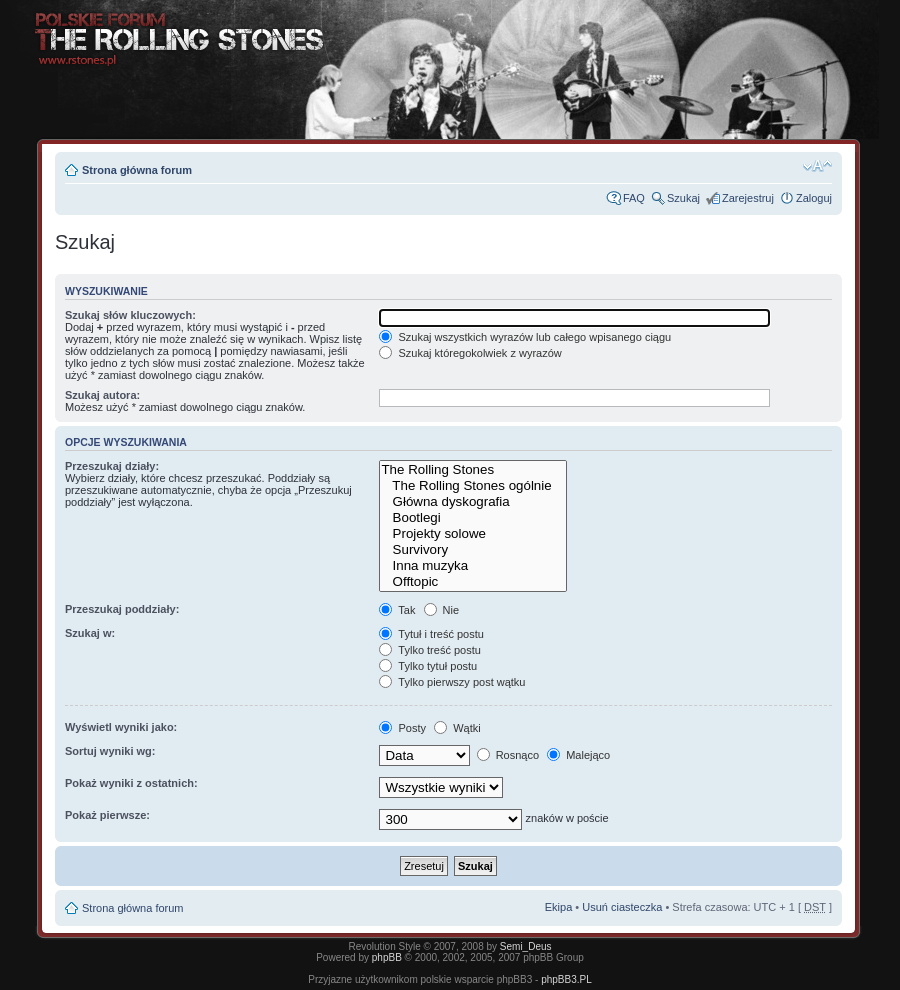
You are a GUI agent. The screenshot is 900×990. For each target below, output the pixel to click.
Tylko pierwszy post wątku (452, 682)
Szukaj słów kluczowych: (130, 315)
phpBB (387, 957)
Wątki (457, 728)
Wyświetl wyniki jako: (121, 727)
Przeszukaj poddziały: (122, 609)
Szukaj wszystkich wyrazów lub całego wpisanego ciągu (525, 337)
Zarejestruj (748, 198)
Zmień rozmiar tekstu (817, 166)
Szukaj (683, 198)
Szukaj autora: (102, 395)
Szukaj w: (90, 633)
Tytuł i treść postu (431, 634)
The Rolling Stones (473, 470)
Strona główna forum (137, 170)
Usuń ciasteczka (622, 907)
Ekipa (559, 907)
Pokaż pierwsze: (107, 815)
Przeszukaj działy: (112, 466)
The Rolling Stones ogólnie (473, 486)
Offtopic (473, 582)
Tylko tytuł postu (428, 666)
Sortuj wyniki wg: (110, 751)
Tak (397, 610)
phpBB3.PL (566, 979)
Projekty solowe (473, 534)
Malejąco (578, 755)
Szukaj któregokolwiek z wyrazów (470, 353)
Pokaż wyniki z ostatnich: (131, 783)
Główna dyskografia (473, 502)
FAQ (634, 198)
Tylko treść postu (429, 650)
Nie (442, 610)
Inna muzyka (473, 566)
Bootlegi (473, 518)
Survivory (473, 550)
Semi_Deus (526, 946)
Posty (402, 728)
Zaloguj (814, 198)
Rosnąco (508, 755)
